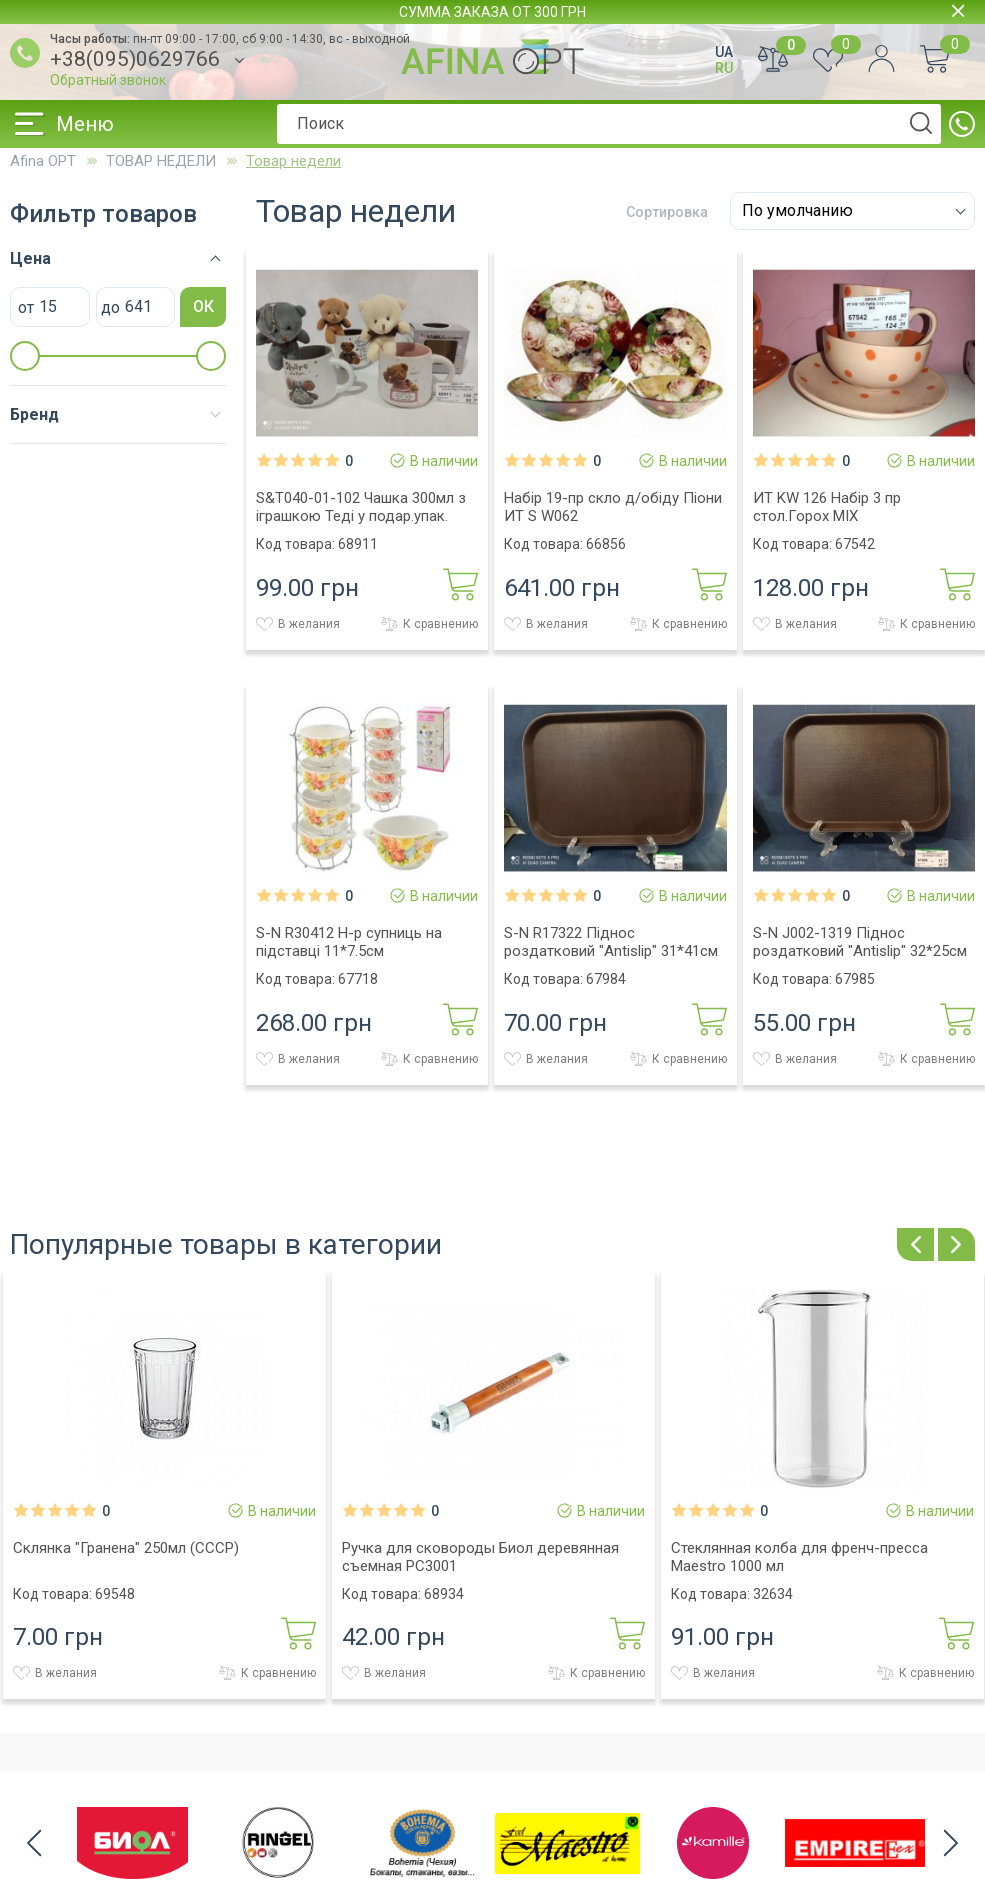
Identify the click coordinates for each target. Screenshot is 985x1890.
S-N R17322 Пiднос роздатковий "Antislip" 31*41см (611, 942)
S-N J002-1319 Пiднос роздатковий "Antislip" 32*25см (860, 942)
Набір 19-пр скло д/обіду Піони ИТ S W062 (613, 507)
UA (724, 52)
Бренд (34, 414)
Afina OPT (43, 161)
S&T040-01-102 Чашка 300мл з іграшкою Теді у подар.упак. (361, 507)
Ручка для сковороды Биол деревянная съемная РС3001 (480, 1557)
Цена (30, 258)
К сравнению (429, 624)
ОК (203, 306)
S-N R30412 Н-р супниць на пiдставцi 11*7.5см (349, 942)
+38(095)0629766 (135, 59)
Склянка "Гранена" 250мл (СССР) (126, 1548)
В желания (298, 624)
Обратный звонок (108, 80)
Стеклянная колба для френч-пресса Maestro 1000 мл (799, 1557)
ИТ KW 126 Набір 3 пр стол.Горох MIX (827, 507)
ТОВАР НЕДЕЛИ (161, 161)
